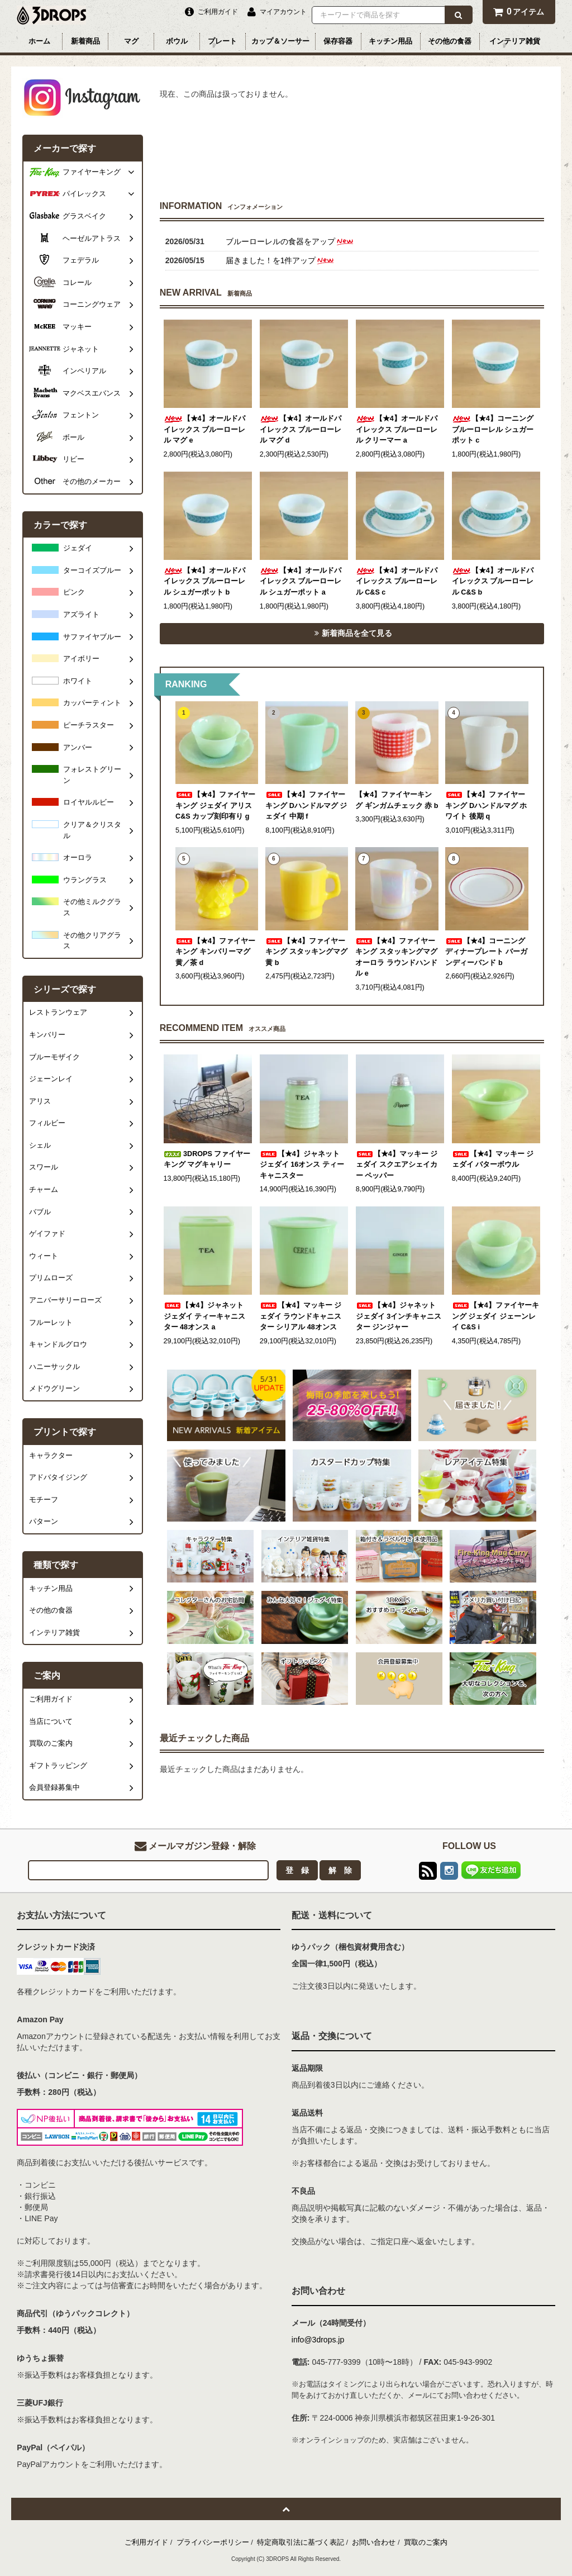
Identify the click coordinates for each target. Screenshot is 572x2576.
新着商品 (85, 41)
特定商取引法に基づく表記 (300, 2542)
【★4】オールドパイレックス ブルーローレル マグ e (205, 429)
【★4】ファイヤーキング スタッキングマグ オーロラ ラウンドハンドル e (396, 957)
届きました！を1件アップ (281, 260)
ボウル (177, 41)
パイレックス (84, 194)
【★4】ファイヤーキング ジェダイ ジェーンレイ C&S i (495, 1316)
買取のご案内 (425, 2542)
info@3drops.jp (318, 2339)
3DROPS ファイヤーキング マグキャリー (207, 1159)
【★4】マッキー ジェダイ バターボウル (493, 1159)
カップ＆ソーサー (280, 41)
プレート (222, 41)
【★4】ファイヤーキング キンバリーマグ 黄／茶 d (215, 952)
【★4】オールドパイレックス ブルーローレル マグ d (301, 429)
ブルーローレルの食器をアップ (290, 241)
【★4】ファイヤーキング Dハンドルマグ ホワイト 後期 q (486, 805)
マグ (131, 41)
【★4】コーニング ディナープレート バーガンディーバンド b (486, 952)
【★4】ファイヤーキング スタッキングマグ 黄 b (306, 952)
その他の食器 (449, 41)
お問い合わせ (373, 2542)
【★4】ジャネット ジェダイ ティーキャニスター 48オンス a (205, 1316)
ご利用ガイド (146, 2542)
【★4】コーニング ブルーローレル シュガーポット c (493, 429)
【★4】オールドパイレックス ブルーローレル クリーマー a (397, 429)
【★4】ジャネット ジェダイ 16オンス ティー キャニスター (302, 1165)
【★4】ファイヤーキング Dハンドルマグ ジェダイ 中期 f (306, 805)
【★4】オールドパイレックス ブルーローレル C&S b (493, 581)
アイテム (518, 11)
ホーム (39, 41)
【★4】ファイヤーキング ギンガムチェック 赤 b (396, 800)
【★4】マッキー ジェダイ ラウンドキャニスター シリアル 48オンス (301, 1316)
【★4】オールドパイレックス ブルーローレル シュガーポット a (301, 581)
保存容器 (337, 41)
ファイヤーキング (92, 172)
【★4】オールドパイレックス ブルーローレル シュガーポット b (205, 581)
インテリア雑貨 (514, 41)
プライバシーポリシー (213, 2542)
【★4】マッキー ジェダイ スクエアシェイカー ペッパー (397, 1165)
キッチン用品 (390, 41)
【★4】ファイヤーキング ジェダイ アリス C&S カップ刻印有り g (215, 805)
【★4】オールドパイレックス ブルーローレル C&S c (397, 581)
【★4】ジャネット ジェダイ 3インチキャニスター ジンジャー (399, 1316)
